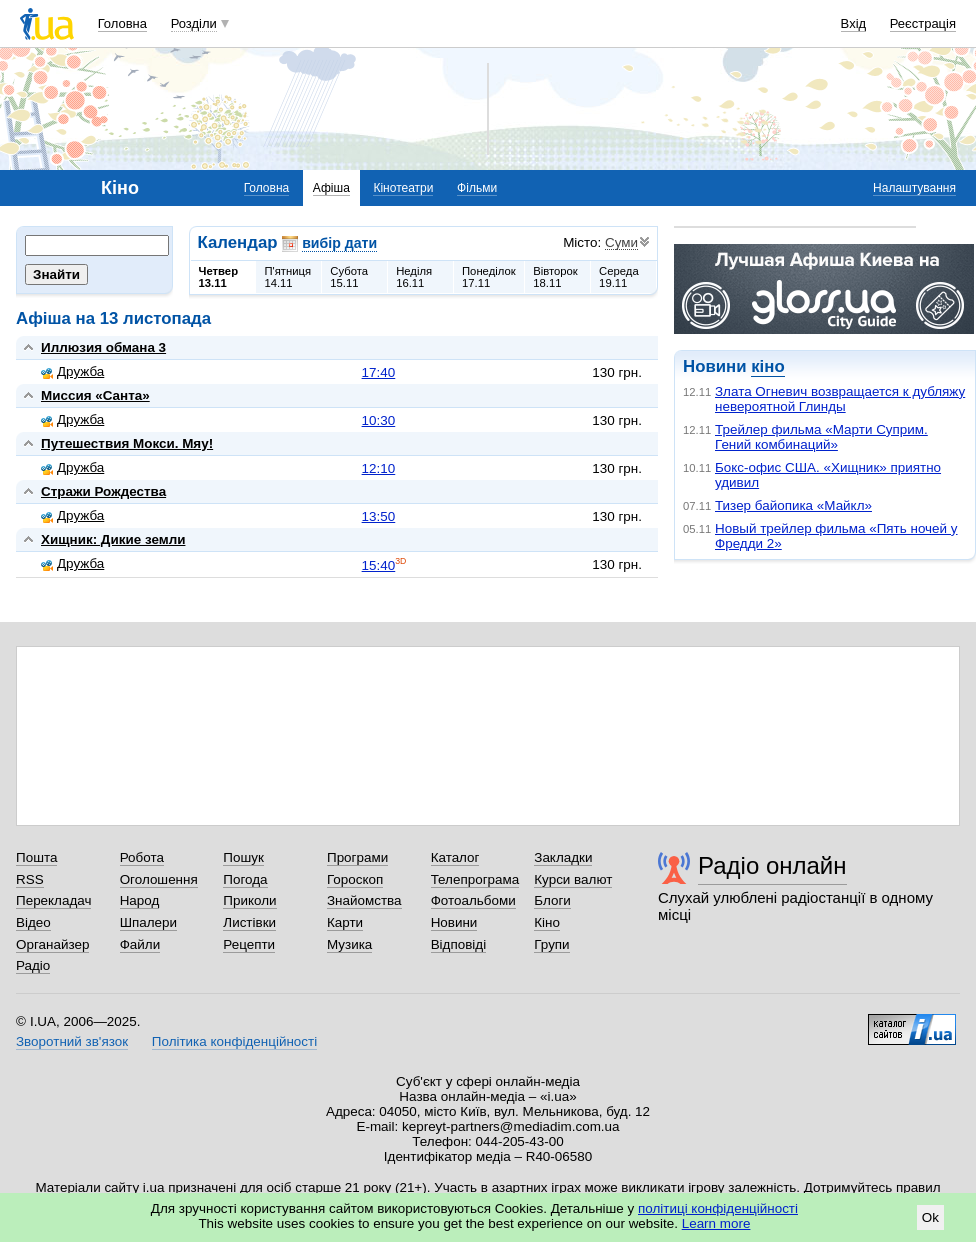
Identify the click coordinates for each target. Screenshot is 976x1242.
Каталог (455, 857)
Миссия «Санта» (95, 395)
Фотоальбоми (473, 900)
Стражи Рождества (103, 491)
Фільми (477, 188)
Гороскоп (355, 879)
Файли (140, 944)
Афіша (331, 188)
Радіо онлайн (772, 865)
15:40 (379, 565)
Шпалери (148, 922)
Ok (930, 1217)
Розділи (194, 23)
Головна (122, 23)
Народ (140, 900)
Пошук (243, 857)
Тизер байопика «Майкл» (793, 505)
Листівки (249, 922)
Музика (349, 944)
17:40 (379, 372)
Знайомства (364, 900)
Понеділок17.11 (489, 277)
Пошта (36, 857)
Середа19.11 (619, 277)
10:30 (379, 420)
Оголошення (159, 879)
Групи (551, 944)
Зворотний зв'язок (72, 1041)
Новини (454, 922)
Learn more (716, 1223)
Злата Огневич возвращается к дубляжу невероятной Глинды (840, 399)
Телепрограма (475, 879)
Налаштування (914, 188)
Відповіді (459, 944)
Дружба (72, 371)
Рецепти (249, 944)
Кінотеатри (403, 188)
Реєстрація (923, 23)
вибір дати (339, 243)
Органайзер (52, 944)
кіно (767, 366)
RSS (30, 879)
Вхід (854, 23)
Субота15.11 (349, 277)
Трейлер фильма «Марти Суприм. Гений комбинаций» (821, 437)
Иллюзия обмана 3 (103, 347)
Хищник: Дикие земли (113, 539)
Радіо (33, 965)
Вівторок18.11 (555, 277)
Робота (142, 857)
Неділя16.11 (414, 277)
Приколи (249, 900)
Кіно (547, 922)
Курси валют (573, 879)
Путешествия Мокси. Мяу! (127, 443)
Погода (245, 879)
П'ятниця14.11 (287, 277)
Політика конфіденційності (234, 1041)
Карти (345, 922)
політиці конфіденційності (718, 1208)
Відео (33, 922)
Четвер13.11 (219, 277)
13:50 (379, 516)
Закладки (563, 857)
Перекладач (53, 900)
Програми (357, 857)
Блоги (552, 900)
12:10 (379, 468)
